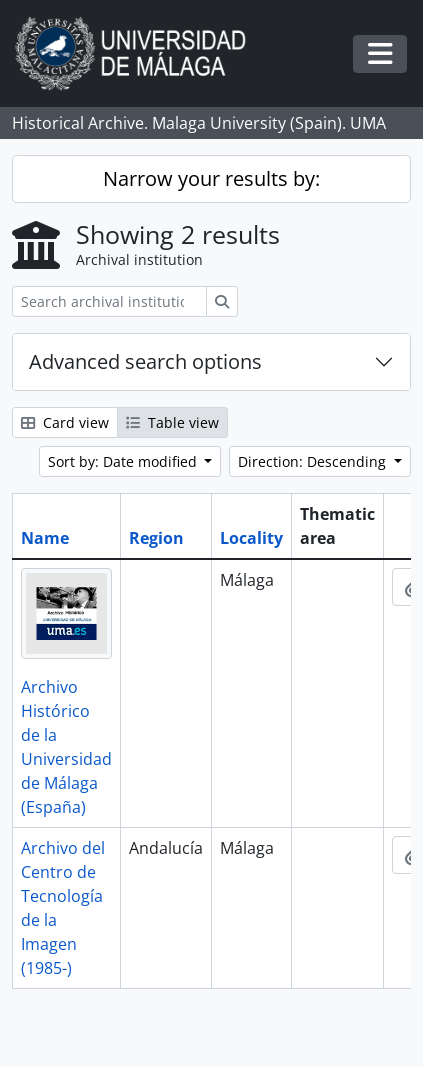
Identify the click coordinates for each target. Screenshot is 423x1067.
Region (156, 538)
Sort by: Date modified (124, 461)
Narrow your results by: (211, 178)
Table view (172, 422)
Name (45, 538)
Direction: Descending (314, 461)
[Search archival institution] (109, 301)
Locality (251, 538)
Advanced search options (145, 361)
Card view (65, 422)
